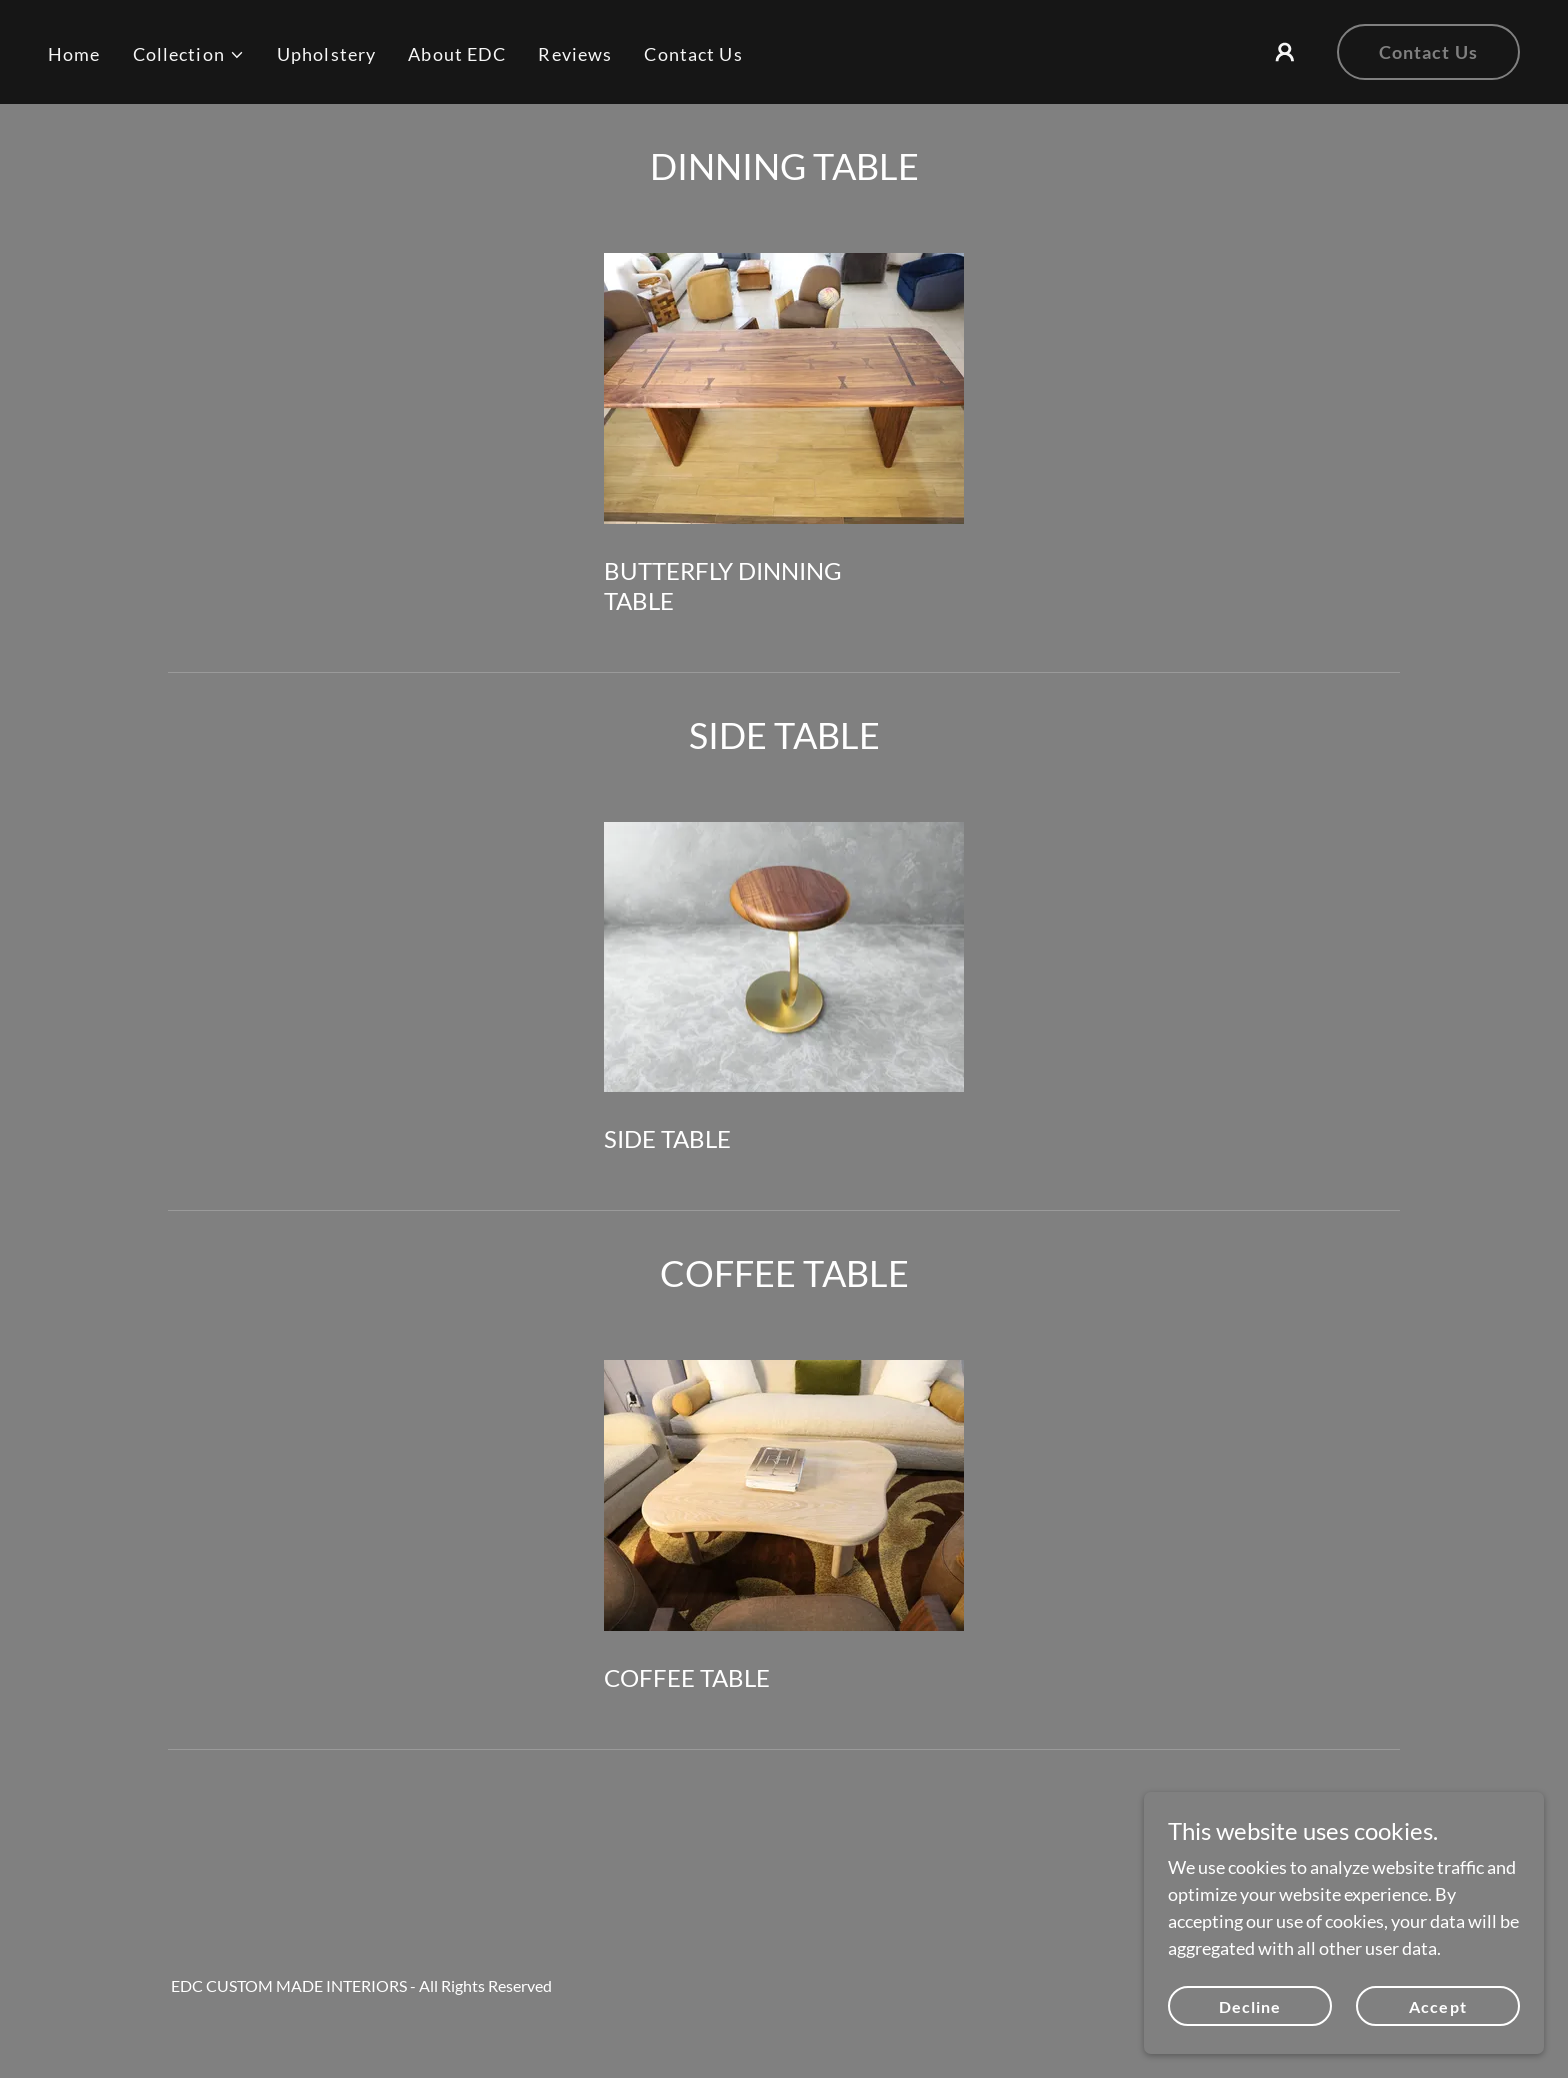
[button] (189, 54)
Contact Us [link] (693, 54)
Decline (1250, 2006)
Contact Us (1428, 52)
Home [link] (74, 54)
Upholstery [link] (326, 54)
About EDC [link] (457, 54)
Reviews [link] (575, 54)
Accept (1437, 2006)
